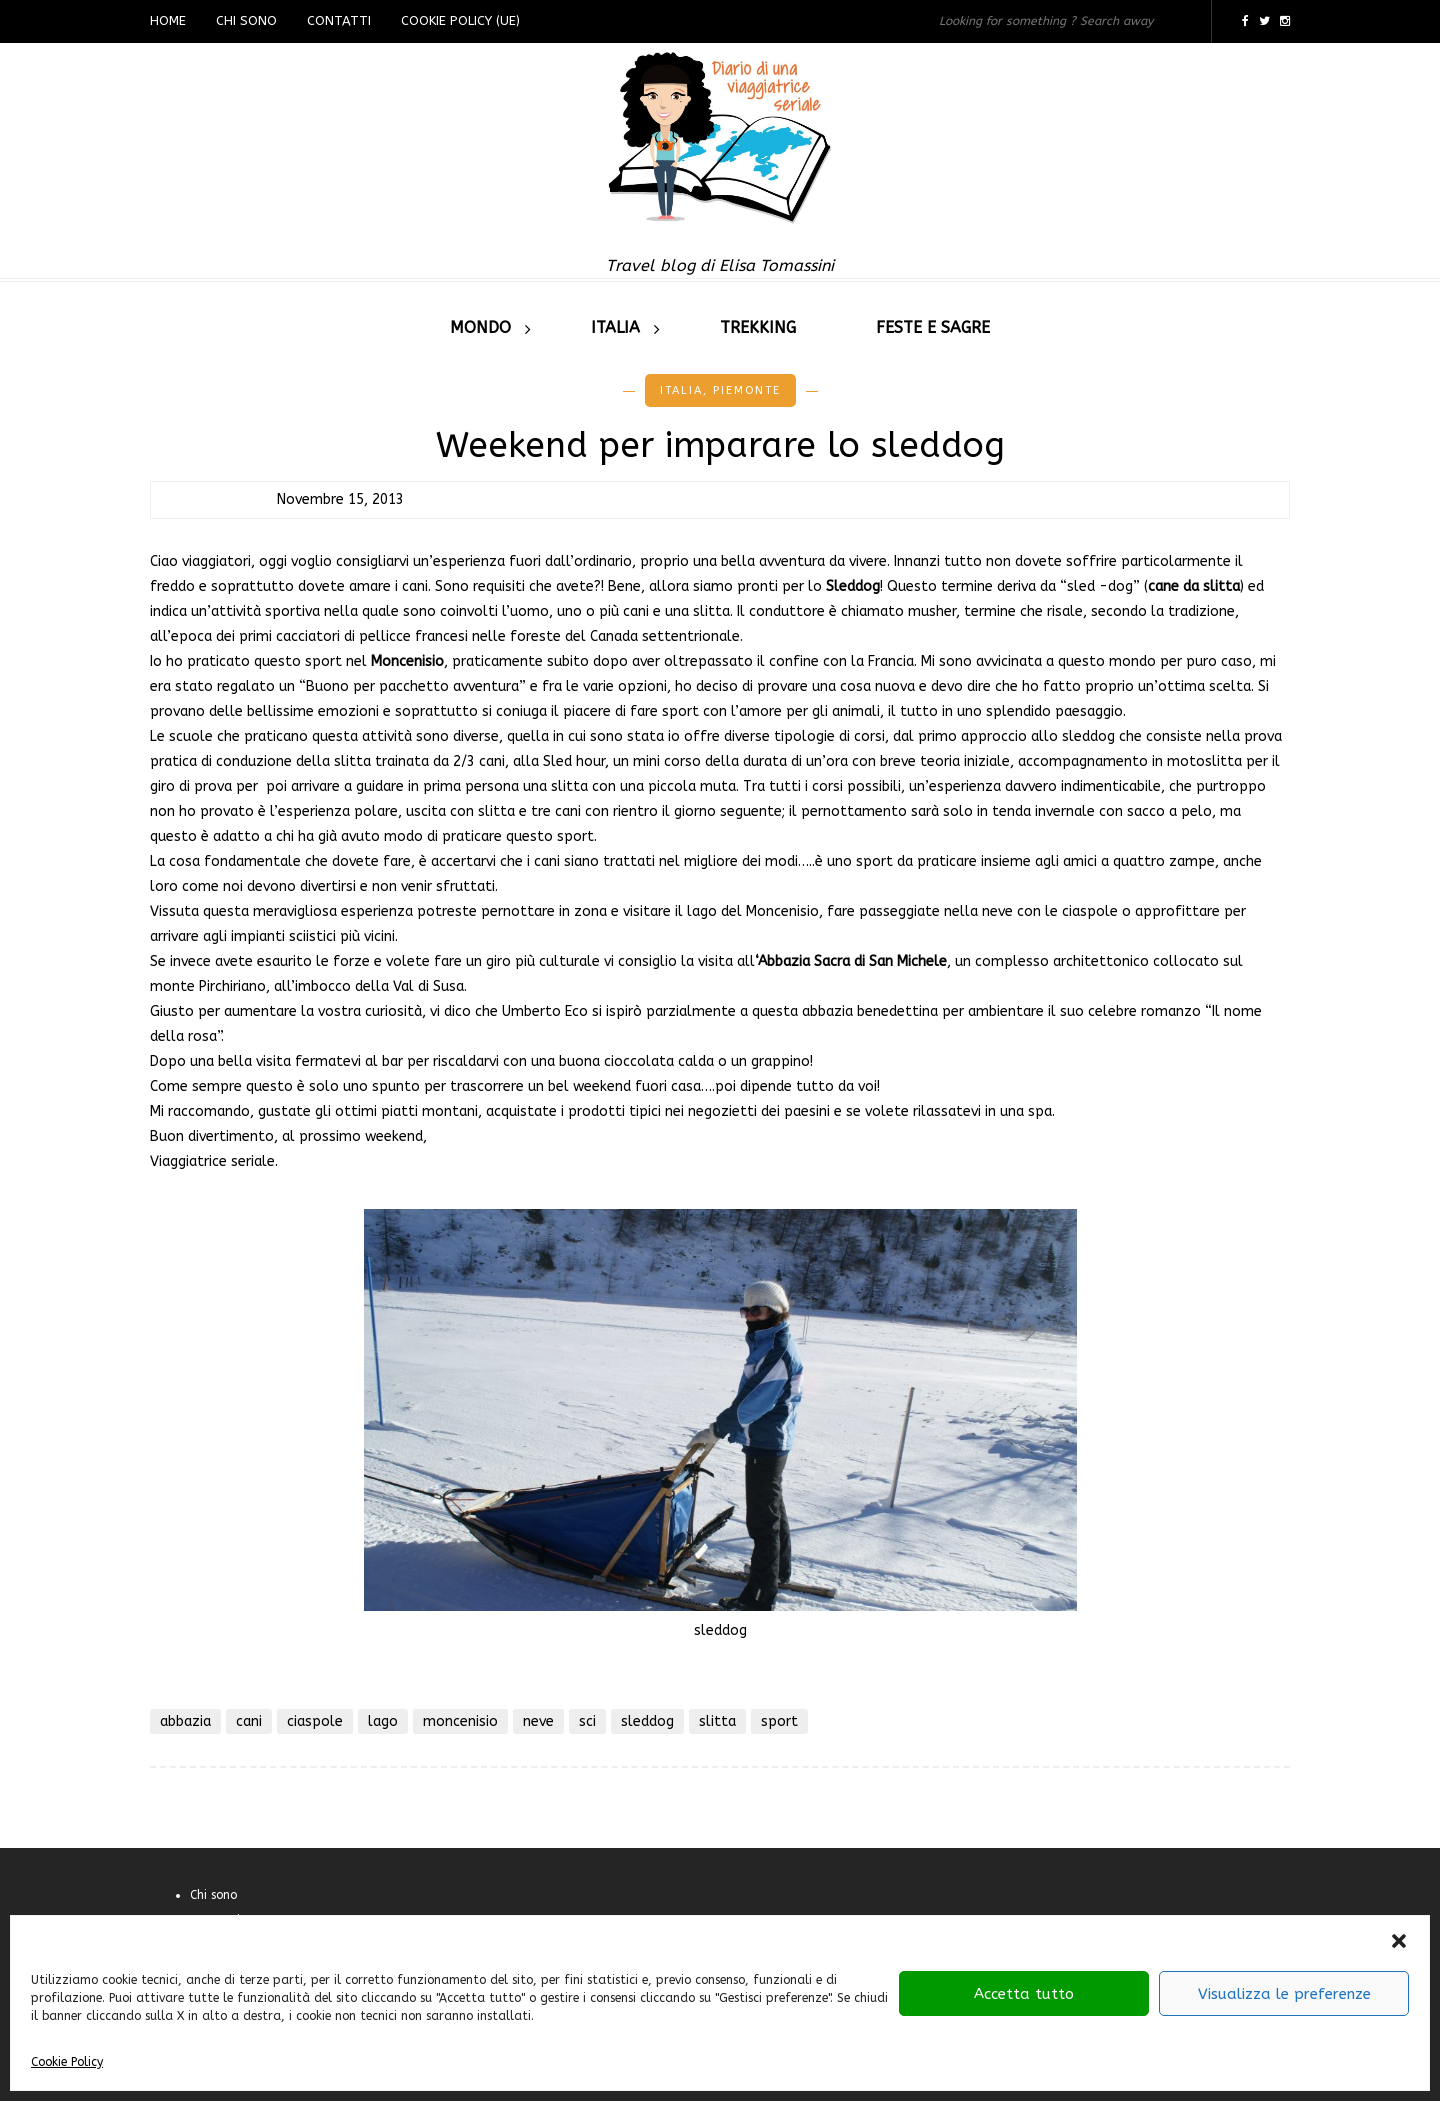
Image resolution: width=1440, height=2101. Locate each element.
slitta (717, 1721)
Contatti (339, 20)
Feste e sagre (933, 327)
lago (383, 1721)
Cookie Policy (67, 2062)
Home (168, 20)
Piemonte (747, 390)
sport (779, 1721)
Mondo (480, 327)
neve (538, 1721)
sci (587, 1721)
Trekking (758, 327)
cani (249, 1721)
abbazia (185, 1721)
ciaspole (315, 1721)
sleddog (647, 1721)
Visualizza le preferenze (1284, 1994)
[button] (1399, 1941)
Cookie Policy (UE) (460, 20)
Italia (615, 327)
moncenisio (460, 1721)
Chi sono (246, 20)
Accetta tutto (1024, 1994)
